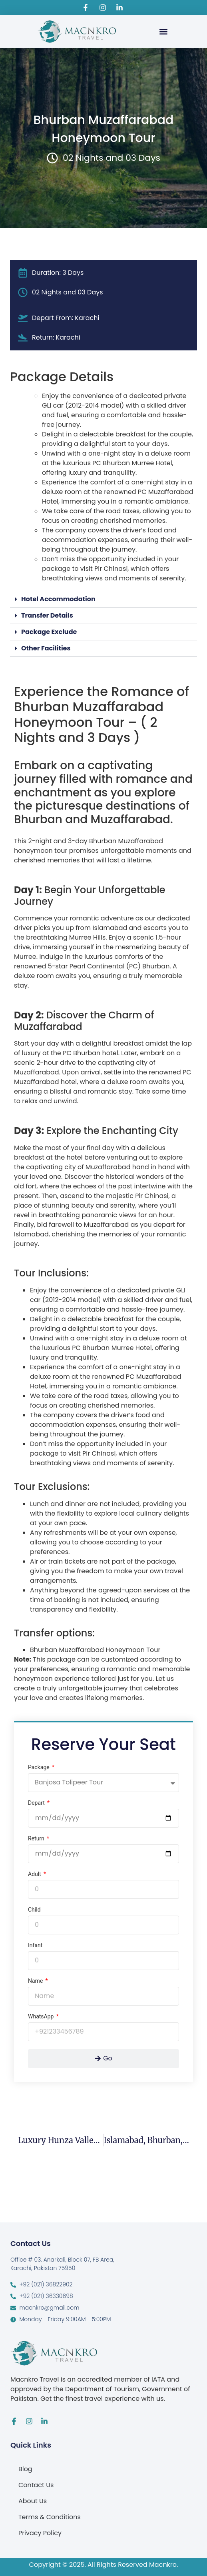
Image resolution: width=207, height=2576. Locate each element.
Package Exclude (49, 631)
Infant (35, 1945)
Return (37, 1839)
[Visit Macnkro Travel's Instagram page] (103, 7)
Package (39, 1767)
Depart (37, 1803)
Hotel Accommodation (58, 599)
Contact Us (36, 2485)
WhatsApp (41, 2017)
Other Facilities (45, 648)
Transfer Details (47, 615)
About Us (32, 2501)
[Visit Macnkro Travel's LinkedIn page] (120, 7)
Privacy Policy (40, 2533)
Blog (25, 2469)
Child (34, 1910)
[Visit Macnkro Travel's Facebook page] (86, 7)
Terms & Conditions (49, 2517)
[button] (163, 31)
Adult (35, 1874)
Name (36, 1981)
